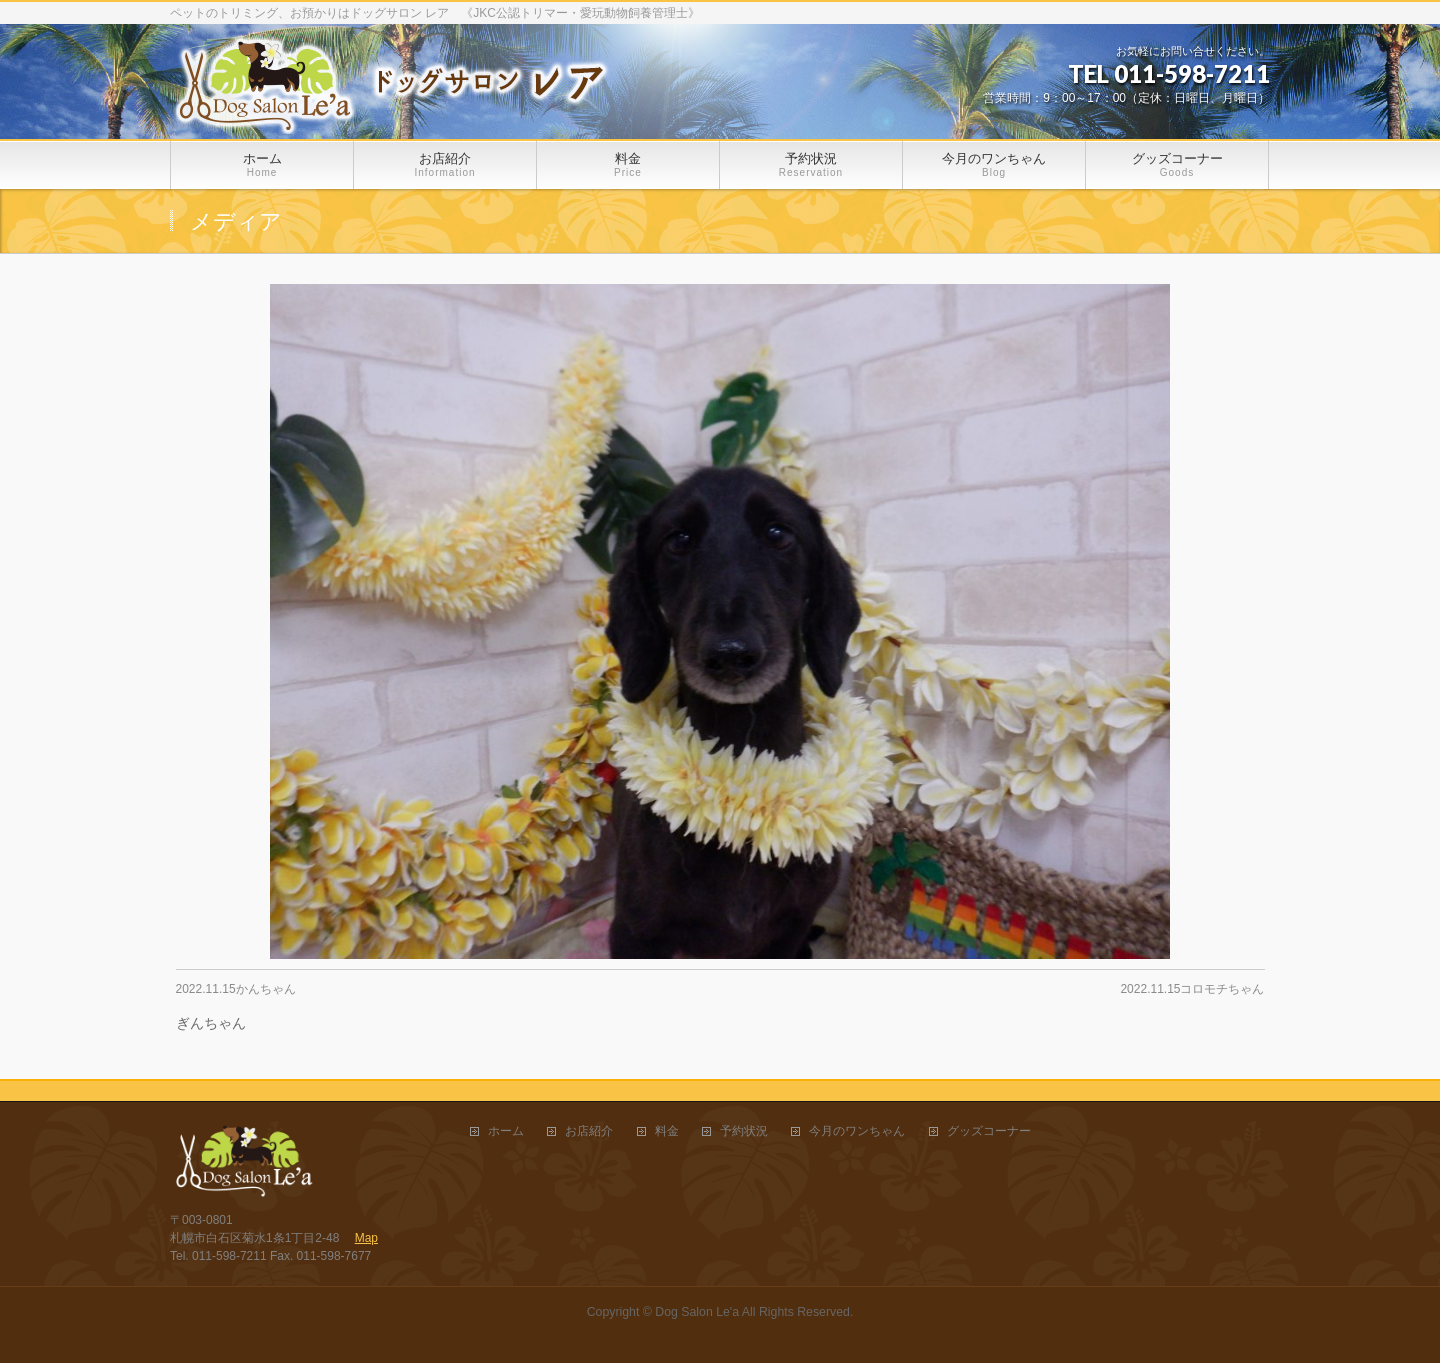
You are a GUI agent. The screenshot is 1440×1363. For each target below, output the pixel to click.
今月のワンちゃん (857, 1131)
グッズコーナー (989, 1131)
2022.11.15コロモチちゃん (1192, 989)
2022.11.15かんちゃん (236, 989)
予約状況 (744, 1131)
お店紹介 (589, 1131)
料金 (667, 1131)
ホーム (506, 1131)
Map (366, 1238)
